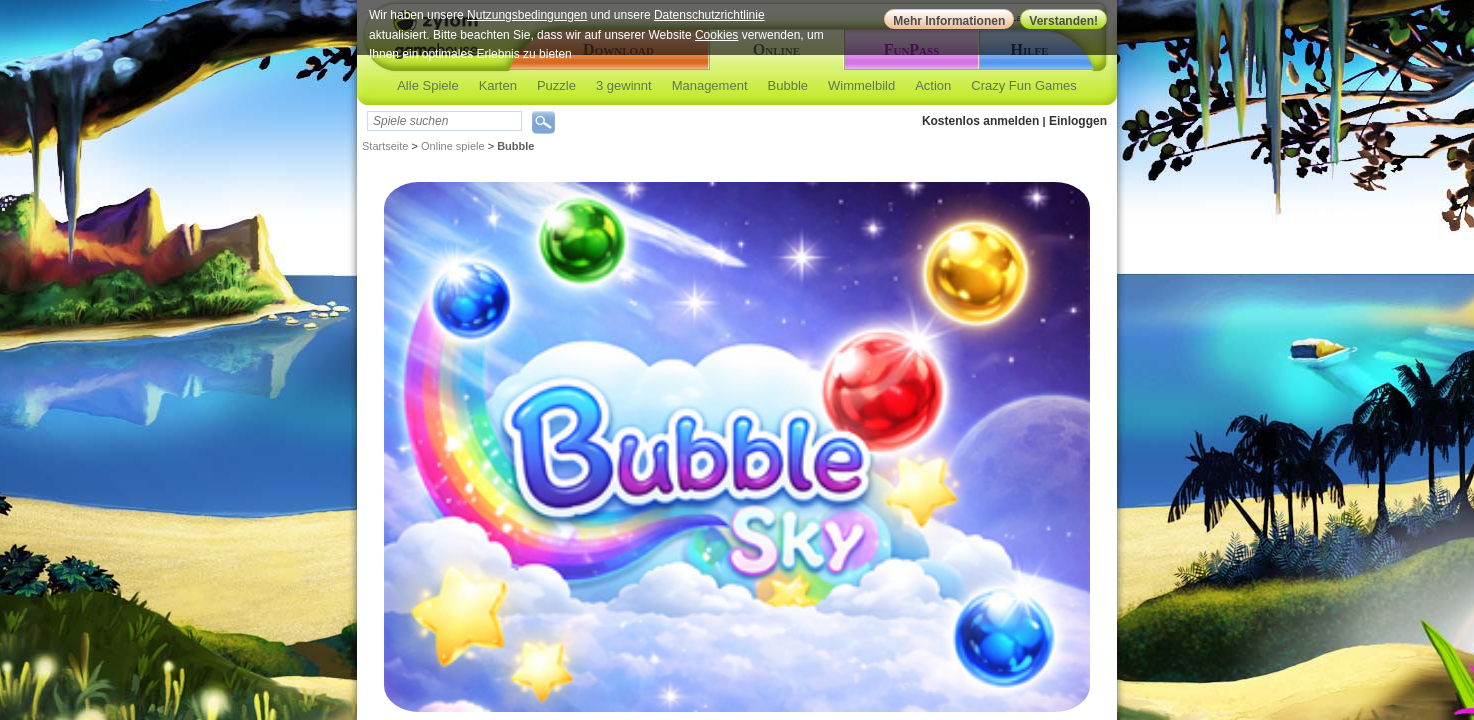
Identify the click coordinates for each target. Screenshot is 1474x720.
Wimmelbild (861, 85)
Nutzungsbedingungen (527, 15)
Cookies (716, 35)
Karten (498, 85)
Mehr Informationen (949, 21)
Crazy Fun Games (1023, 85)
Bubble (788, 85)
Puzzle (556, 85)
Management (710, 85)
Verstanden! (1063, 21)
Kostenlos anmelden (980, 121)
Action (933, 85)
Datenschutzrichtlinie (709, 15)
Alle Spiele (427, 85)
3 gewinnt (624, 85)
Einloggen (1078, 121)
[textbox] (444, 121)
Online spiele (453, 146)
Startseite (385, 146)
